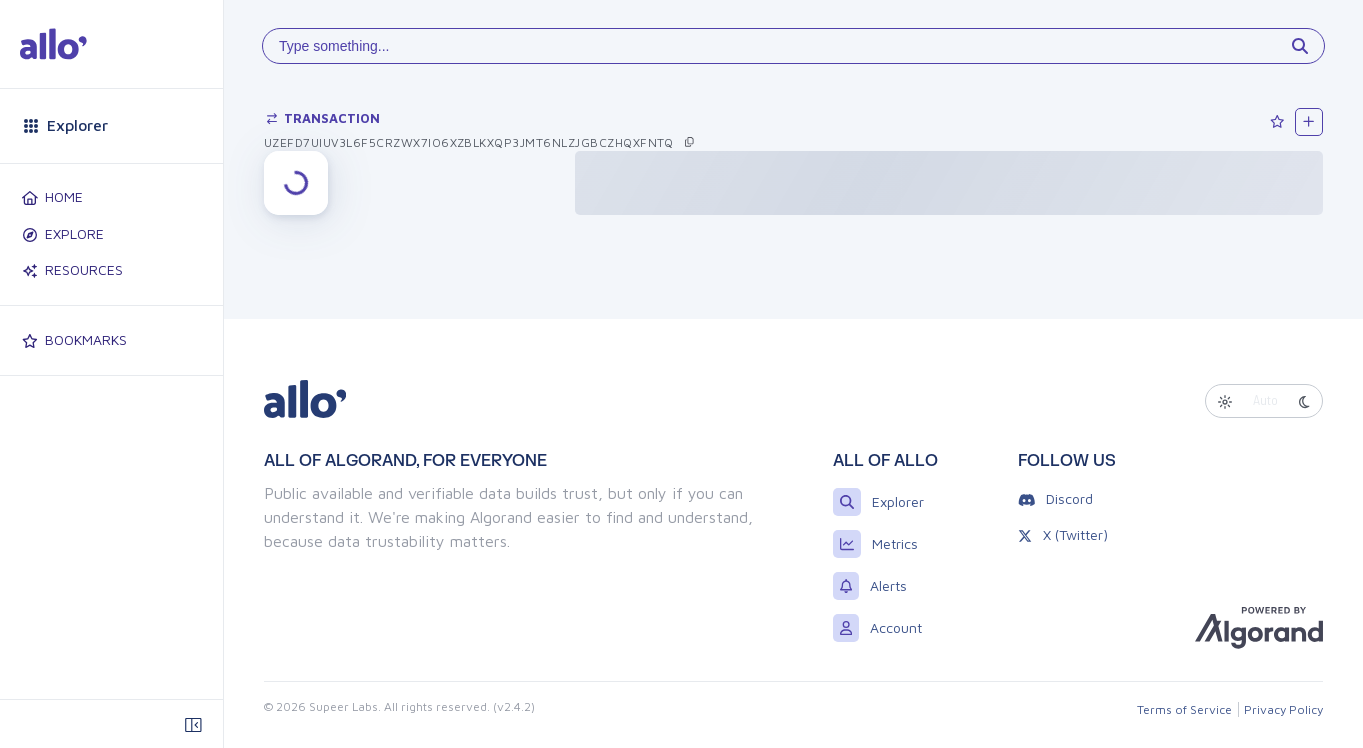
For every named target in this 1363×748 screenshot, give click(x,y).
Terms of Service (1184, 709)
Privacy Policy (1283, 709)
